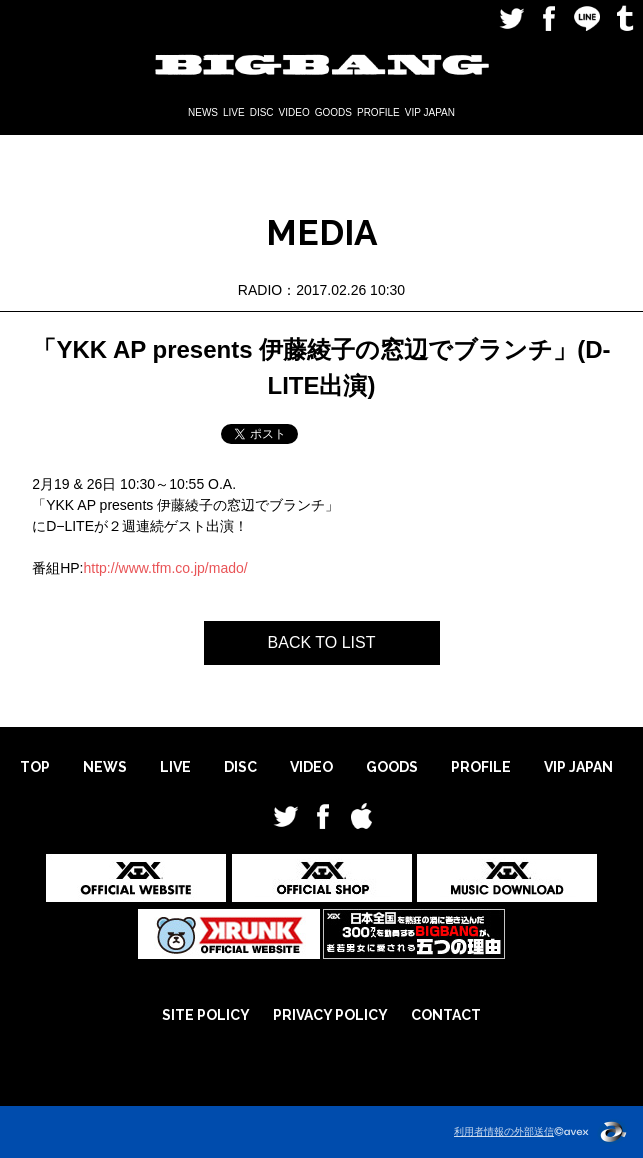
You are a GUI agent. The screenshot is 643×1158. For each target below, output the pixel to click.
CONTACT (446, 1015)
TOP (35, 767)
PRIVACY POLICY (330, 1015)
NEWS (203, 112)
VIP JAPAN (430, 112)
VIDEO (294, 112)
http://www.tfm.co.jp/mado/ (166, 568)
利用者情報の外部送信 (504, 1131)
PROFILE (378, 112)
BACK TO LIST (322, 642)
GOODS (333, 112)
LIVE (234, 112)
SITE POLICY (206, 1015)
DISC (262, 112)
